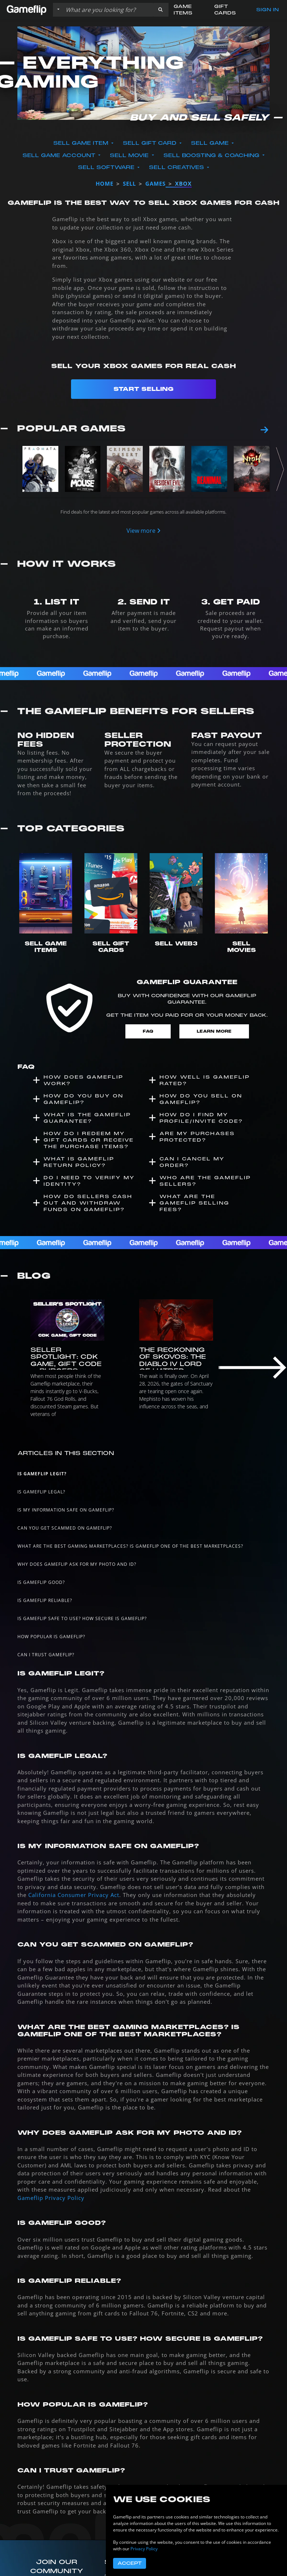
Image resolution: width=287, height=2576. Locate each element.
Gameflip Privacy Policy (50, 2197)
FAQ (148, 1031)
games (155, 183)
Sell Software (107, 167)
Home (104, 183)
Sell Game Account (59, 155)
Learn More (214, 1031)
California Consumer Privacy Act (73, 1894)
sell (129, 183)
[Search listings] (107, 10)
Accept (129, 2563)
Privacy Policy (144, 2549)
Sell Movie (130, 155)
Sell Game (210, 143)
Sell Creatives (177, 167)
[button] (161, 10)
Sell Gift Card (150, 143)
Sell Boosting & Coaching (212, 155)
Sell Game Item (81, 143)
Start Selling (143, 389)
